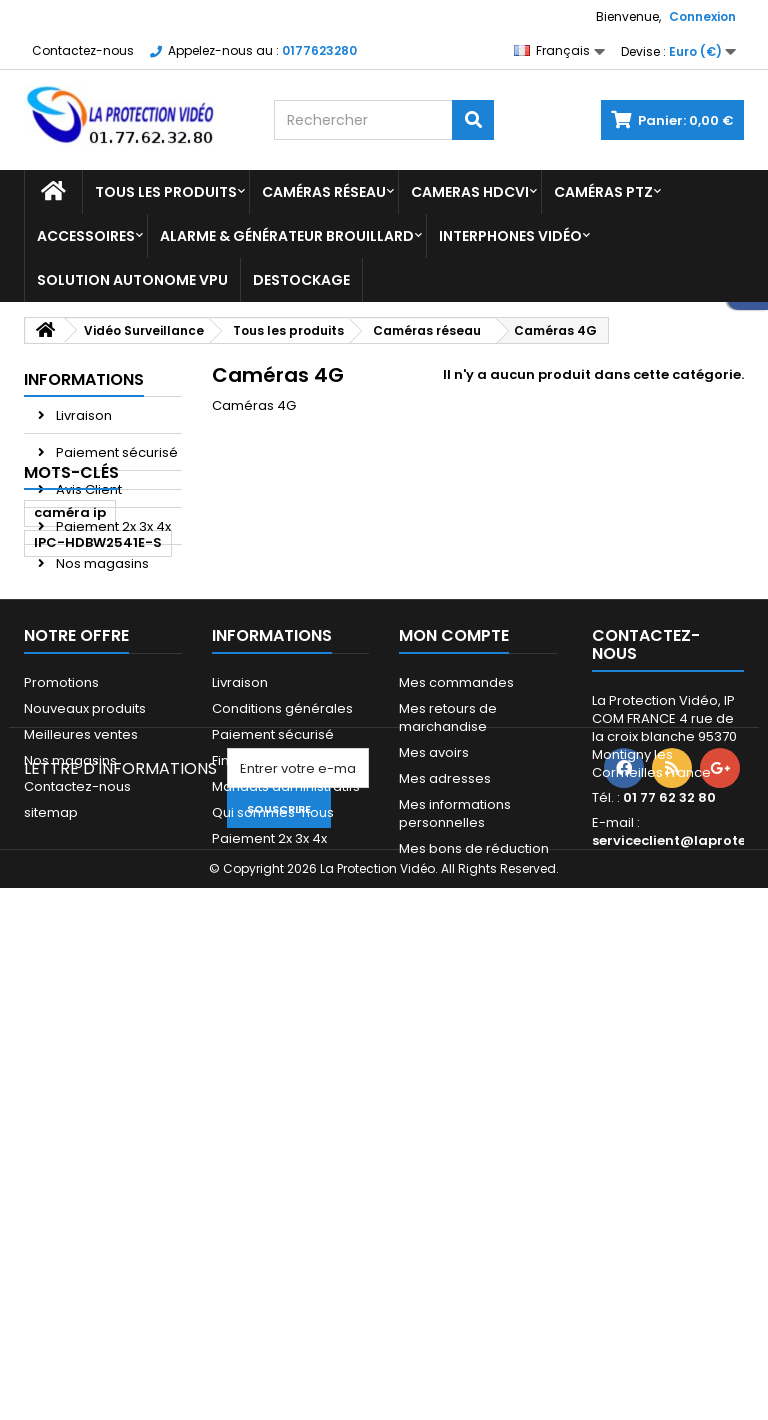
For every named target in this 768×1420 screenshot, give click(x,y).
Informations (84, 379)
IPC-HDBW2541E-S (98, 685)
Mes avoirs (434, 1136)
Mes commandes (456, 1066)
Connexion (702, 16)
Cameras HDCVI (470, 192)
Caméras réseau (324, 192)
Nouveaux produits (85, 1092)
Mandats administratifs (286, 1170)
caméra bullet (83, 805)
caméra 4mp (80, 925)
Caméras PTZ (603, 192)
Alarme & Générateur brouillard (287, 236)
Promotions (61, 1066)
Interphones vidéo (510, 236)
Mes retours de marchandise (448, 1101)
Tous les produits (166, 192)
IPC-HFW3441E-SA (97, 865)
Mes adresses (445, 1162)
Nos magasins (101, 563)
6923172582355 (87, 835)
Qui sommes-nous (273, 1196)
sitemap (51, 1196)
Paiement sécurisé (115, 452)
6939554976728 (91, 895)
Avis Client (87, 489)
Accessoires (86, 236)
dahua (58, 745)
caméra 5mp (79, 775)
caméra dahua (87, 715)
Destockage (301, 280)
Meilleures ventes (81, 1118)
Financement (254, 1144)
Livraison (82, 415)
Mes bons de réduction (474, 1232)
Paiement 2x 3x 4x (112, 526)
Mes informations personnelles (455, 1197)
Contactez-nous (83, 50)
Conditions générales (282, 1092)
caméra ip (70, 655)
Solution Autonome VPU (132, 280)
